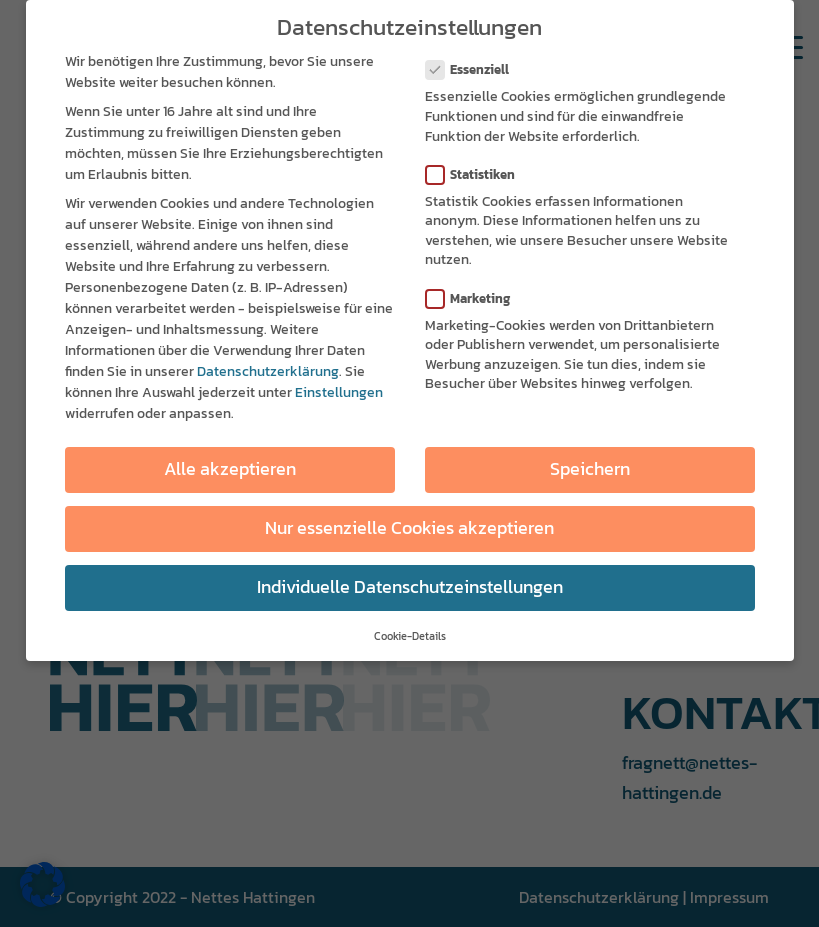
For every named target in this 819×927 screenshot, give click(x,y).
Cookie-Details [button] (410, 631)
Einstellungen (339, 387)
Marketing (476, 292)
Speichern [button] (590, 464)
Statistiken (479, 168)
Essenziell (476, 64)
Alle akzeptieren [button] (230, 464)
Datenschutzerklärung (268, 366)
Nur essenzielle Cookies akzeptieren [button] (409, 523)
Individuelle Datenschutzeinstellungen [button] (410, 582)
